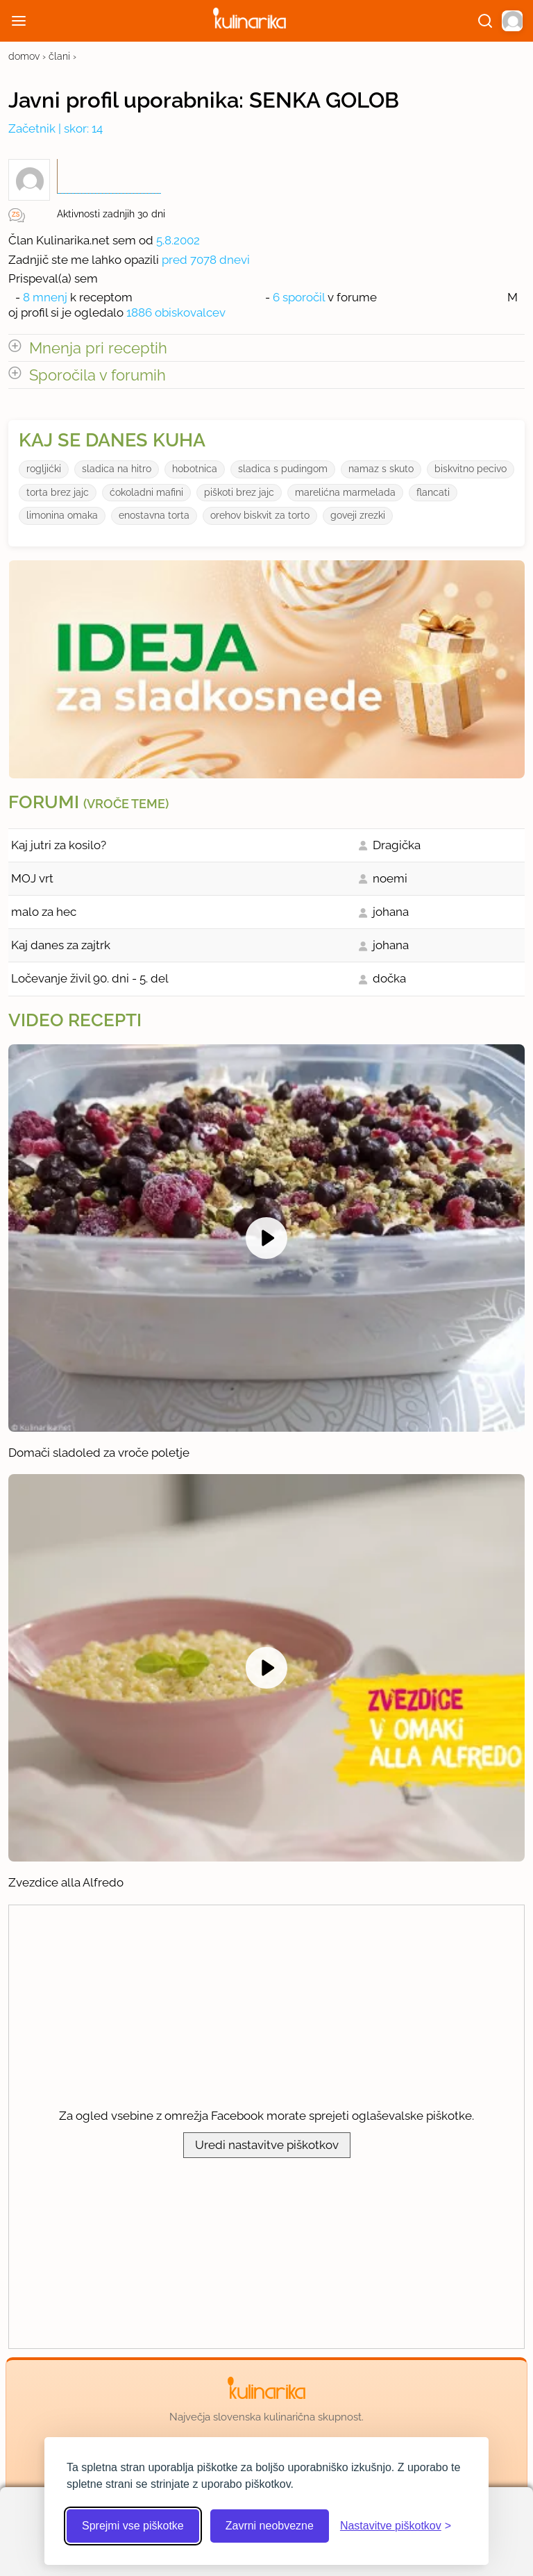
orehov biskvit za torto (260, 515)
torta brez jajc (57, 492)
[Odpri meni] (19, 21)
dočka (389, 978)
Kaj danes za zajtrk (60, 945)
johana (391, 912)
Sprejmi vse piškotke (133, 2526)
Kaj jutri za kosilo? (58, 845)
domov (24, 56)
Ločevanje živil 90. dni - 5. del (90, 978)
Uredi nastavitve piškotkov (267, 2145)
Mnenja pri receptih (98, 348)
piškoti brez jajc (239, 492)
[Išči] (485, 21)
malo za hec (43, 912)
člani (59, 56)
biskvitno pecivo (470, 468)
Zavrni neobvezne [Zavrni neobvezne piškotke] (270, 2526)
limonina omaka (62, 515)
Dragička (397, 845)
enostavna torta (154, 515)
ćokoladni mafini (146, 492)
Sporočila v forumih (97, 375)
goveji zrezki (357, 515)
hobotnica (194, 468)
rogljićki (43, 468)
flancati (433, 492)
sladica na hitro (116, 468)
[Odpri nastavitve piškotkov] (395, 2526)
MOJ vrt (32, 878)
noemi (390, 878)
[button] (512, 20)
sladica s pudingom (283, 468)
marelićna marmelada (345, 492)
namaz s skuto (381, 468)
